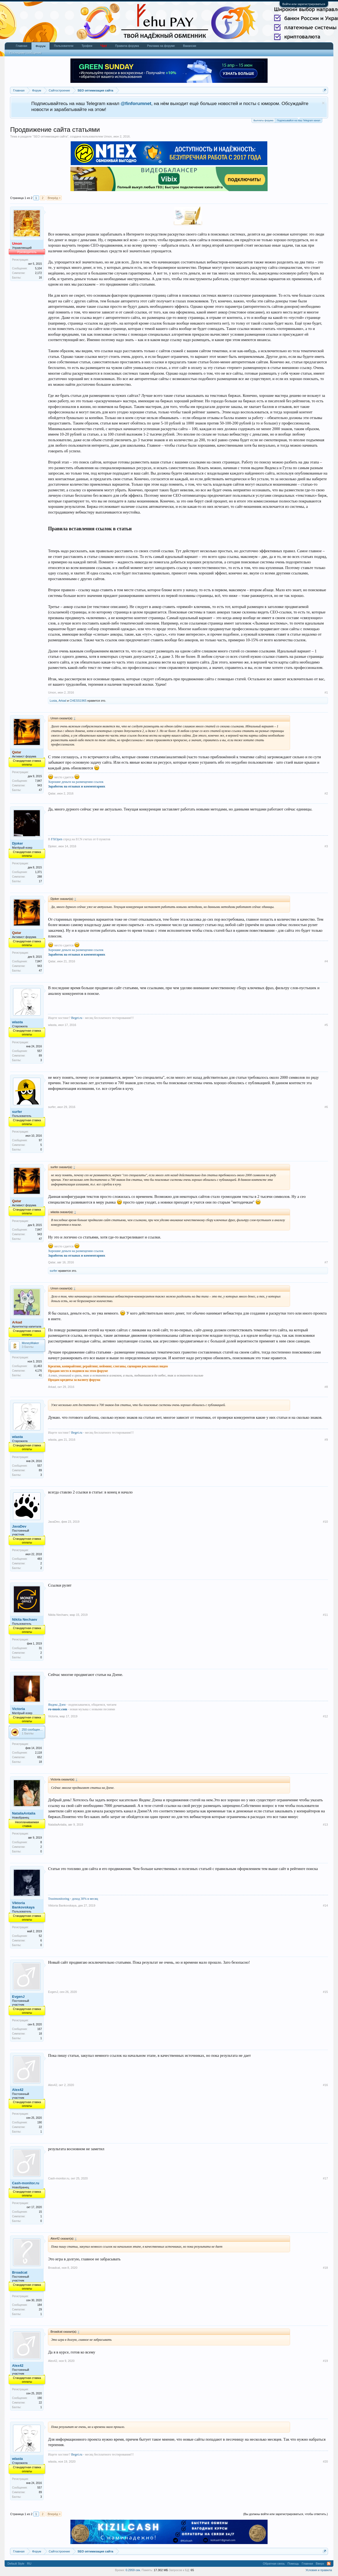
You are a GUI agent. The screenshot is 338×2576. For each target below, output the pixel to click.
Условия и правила (319, 2570)
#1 (326, 692)
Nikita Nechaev (24, 1619)
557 (39, 1051)
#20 (325, 2461)
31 (40, 1648)
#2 (326, 793)
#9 (326, 1439)
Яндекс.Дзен (57, 1705)
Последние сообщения (25, 52)
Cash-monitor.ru (25, 2183)
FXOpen (56, 839)
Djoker (17, 843)
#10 (325, 1521)
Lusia (53, 700)
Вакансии (189, 45)
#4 (326, 961)
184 (39, 2304)
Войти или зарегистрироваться (303, 4)
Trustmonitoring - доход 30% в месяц (73, 1899)
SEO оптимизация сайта (50, 136)
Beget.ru (77, 1018)
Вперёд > (54, 198)
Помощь (293, 2563)
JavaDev (19, 1526)
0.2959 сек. (133, 2570)
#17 (325, 2178)
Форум (40, 46)
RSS (329, 2563)
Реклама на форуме (161, 45)
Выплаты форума (263, 120)
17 (40, 881)
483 (39, 1558)
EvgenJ (18, 1997)
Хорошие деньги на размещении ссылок (75, 782)
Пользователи (63, 45)
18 (40, 1761)
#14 (325, 1905)
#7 (326, 1262)
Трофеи (87, 45)
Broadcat (19, 2272)
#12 (325, 1716)
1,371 (38, 872)
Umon (108, 136)
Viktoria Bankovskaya (23, 1905)
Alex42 (17, 2090)
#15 (325, 1991)
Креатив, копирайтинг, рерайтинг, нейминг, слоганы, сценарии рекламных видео (108, 1366)
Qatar (52, 793)
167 (39, 2029)
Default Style (15, 2563)
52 (40, 1935)
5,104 (38, 268)
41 (40, 1375)
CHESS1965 (78, 700)
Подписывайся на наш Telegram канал (298, 120)
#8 (326, 1386)
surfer (17, 1112)
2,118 (38, 1752)
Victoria (18, 1709)
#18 (325, 2267)
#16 (325, 2085)
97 (40, 1140)
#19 (325, 2360)
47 (40, 790)
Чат (103, 46)
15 (40, 2211)
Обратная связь (274, 2563)
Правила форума (127, 45)
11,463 (38, 1366)
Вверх (320, 2563)
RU (29, 2563)
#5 (326, 1025)
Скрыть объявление (323, 103)
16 (40, 277)
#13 (325, 1824)
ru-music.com (57, 1709)
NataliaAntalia (23, 1813)
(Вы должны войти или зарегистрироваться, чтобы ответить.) (285, 2514)
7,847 (38, 780)
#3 (326, 846)
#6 (326, 1107)
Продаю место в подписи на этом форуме (78, 1371)
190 (39, 2122)
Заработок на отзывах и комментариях (76, 786)
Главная (21, 45)
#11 (325, 1614)
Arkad (62, 700)
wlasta (17, 1022)
